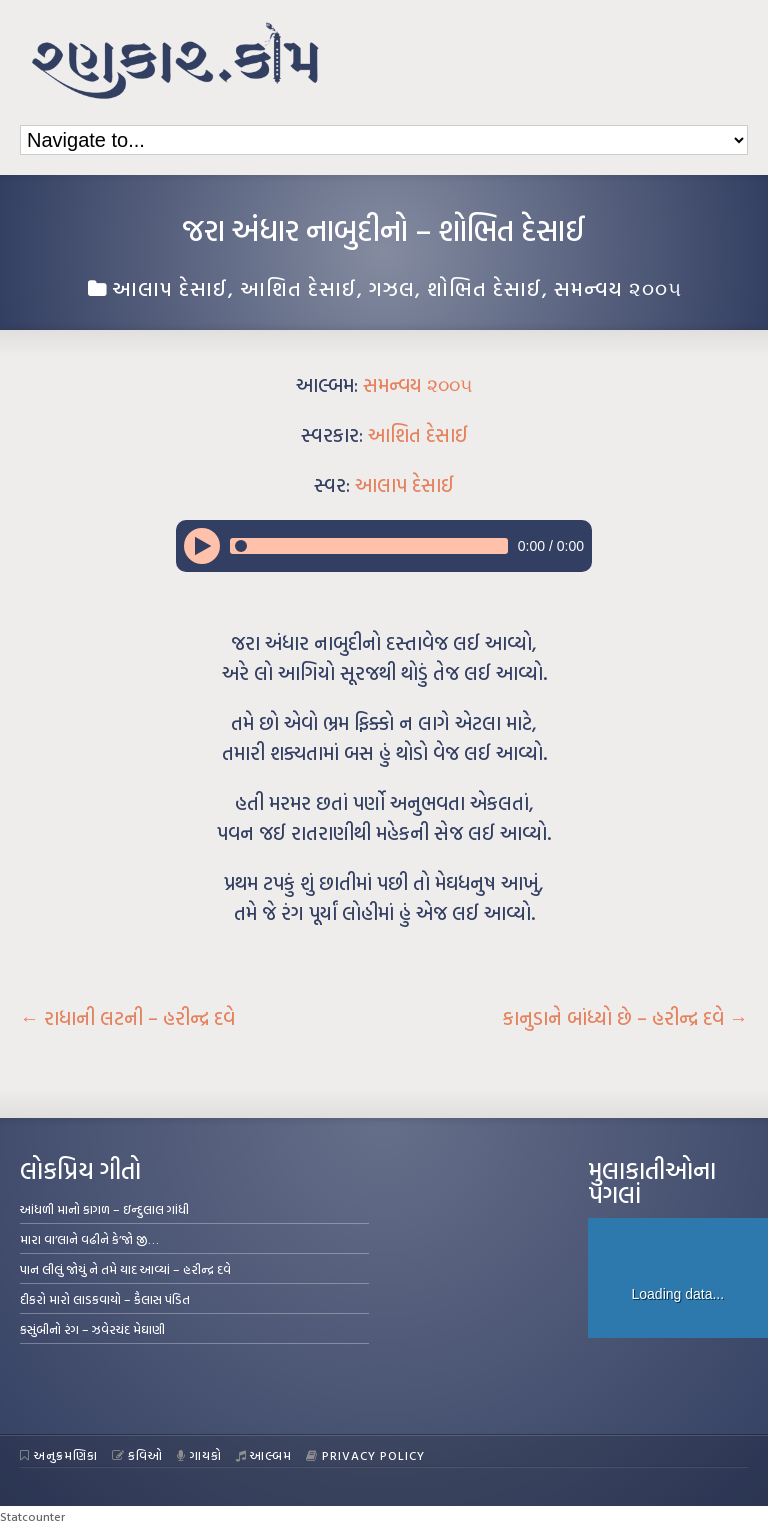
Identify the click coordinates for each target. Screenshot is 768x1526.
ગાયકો (199, 1455)
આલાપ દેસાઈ (170, 288)
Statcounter (32, 1516)
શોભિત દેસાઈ (484, 288)
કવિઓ (138, 1455)
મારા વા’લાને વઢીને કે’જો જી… (89, 1239)
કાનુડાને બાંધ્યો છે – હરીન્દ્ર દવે (625, 1018)
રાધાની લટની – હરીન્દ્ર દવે (127, 1018)
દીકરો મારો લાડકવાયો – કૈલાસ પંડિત (105, 1299)
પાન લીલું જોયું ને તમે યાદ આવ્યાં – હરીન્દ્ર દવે (125, 1269)
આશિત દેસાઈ (298, 288)
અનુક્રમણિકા (59, 1455)
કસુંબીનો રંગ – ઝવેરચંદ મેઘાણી (92, 1329)
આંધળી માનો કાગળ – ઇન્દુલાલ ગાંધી (104, 1209)
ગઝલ (392, 288)
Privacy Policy (365, 1455)
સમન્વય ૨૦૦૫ (618, 288)
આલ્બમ (264, 1455)
